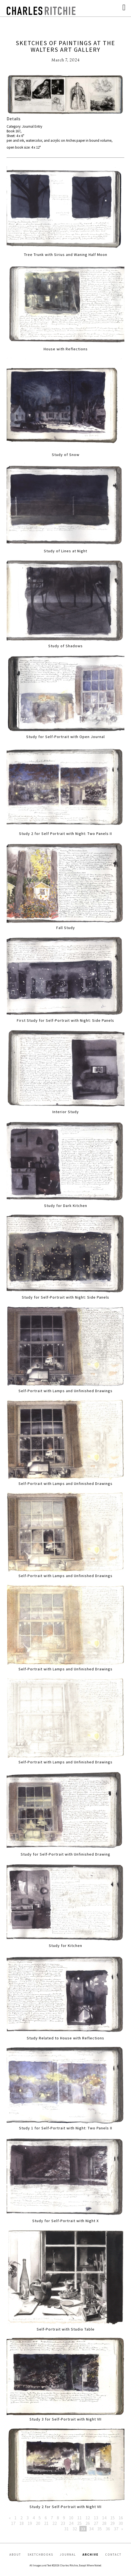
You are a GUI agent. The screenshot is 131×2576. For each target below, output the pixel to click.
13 (96, 2517)
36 (108, 2528)
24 (71, 2523)
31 (66, 2528)
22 (54, 2523)
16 (121, 2517)
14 (104, 2517)
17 (13, 2523)
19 (30, 2523)
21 (46, 2523)
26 (87, 2523)
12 (87, 2517)
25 (79, 2523)
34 (91, 2528)
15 (112, 2517)
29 (112, 2523)
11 (79, 2517)
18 (21, 2523)
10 (71, 2517)
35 (99, 2528)
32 (75, 2528)
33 (83, 2528)
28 (104, 2523)
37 (116, 2528)
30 (121, 2523)
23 (63, 2523)
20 (38, 2523)
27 (96, 2523)
